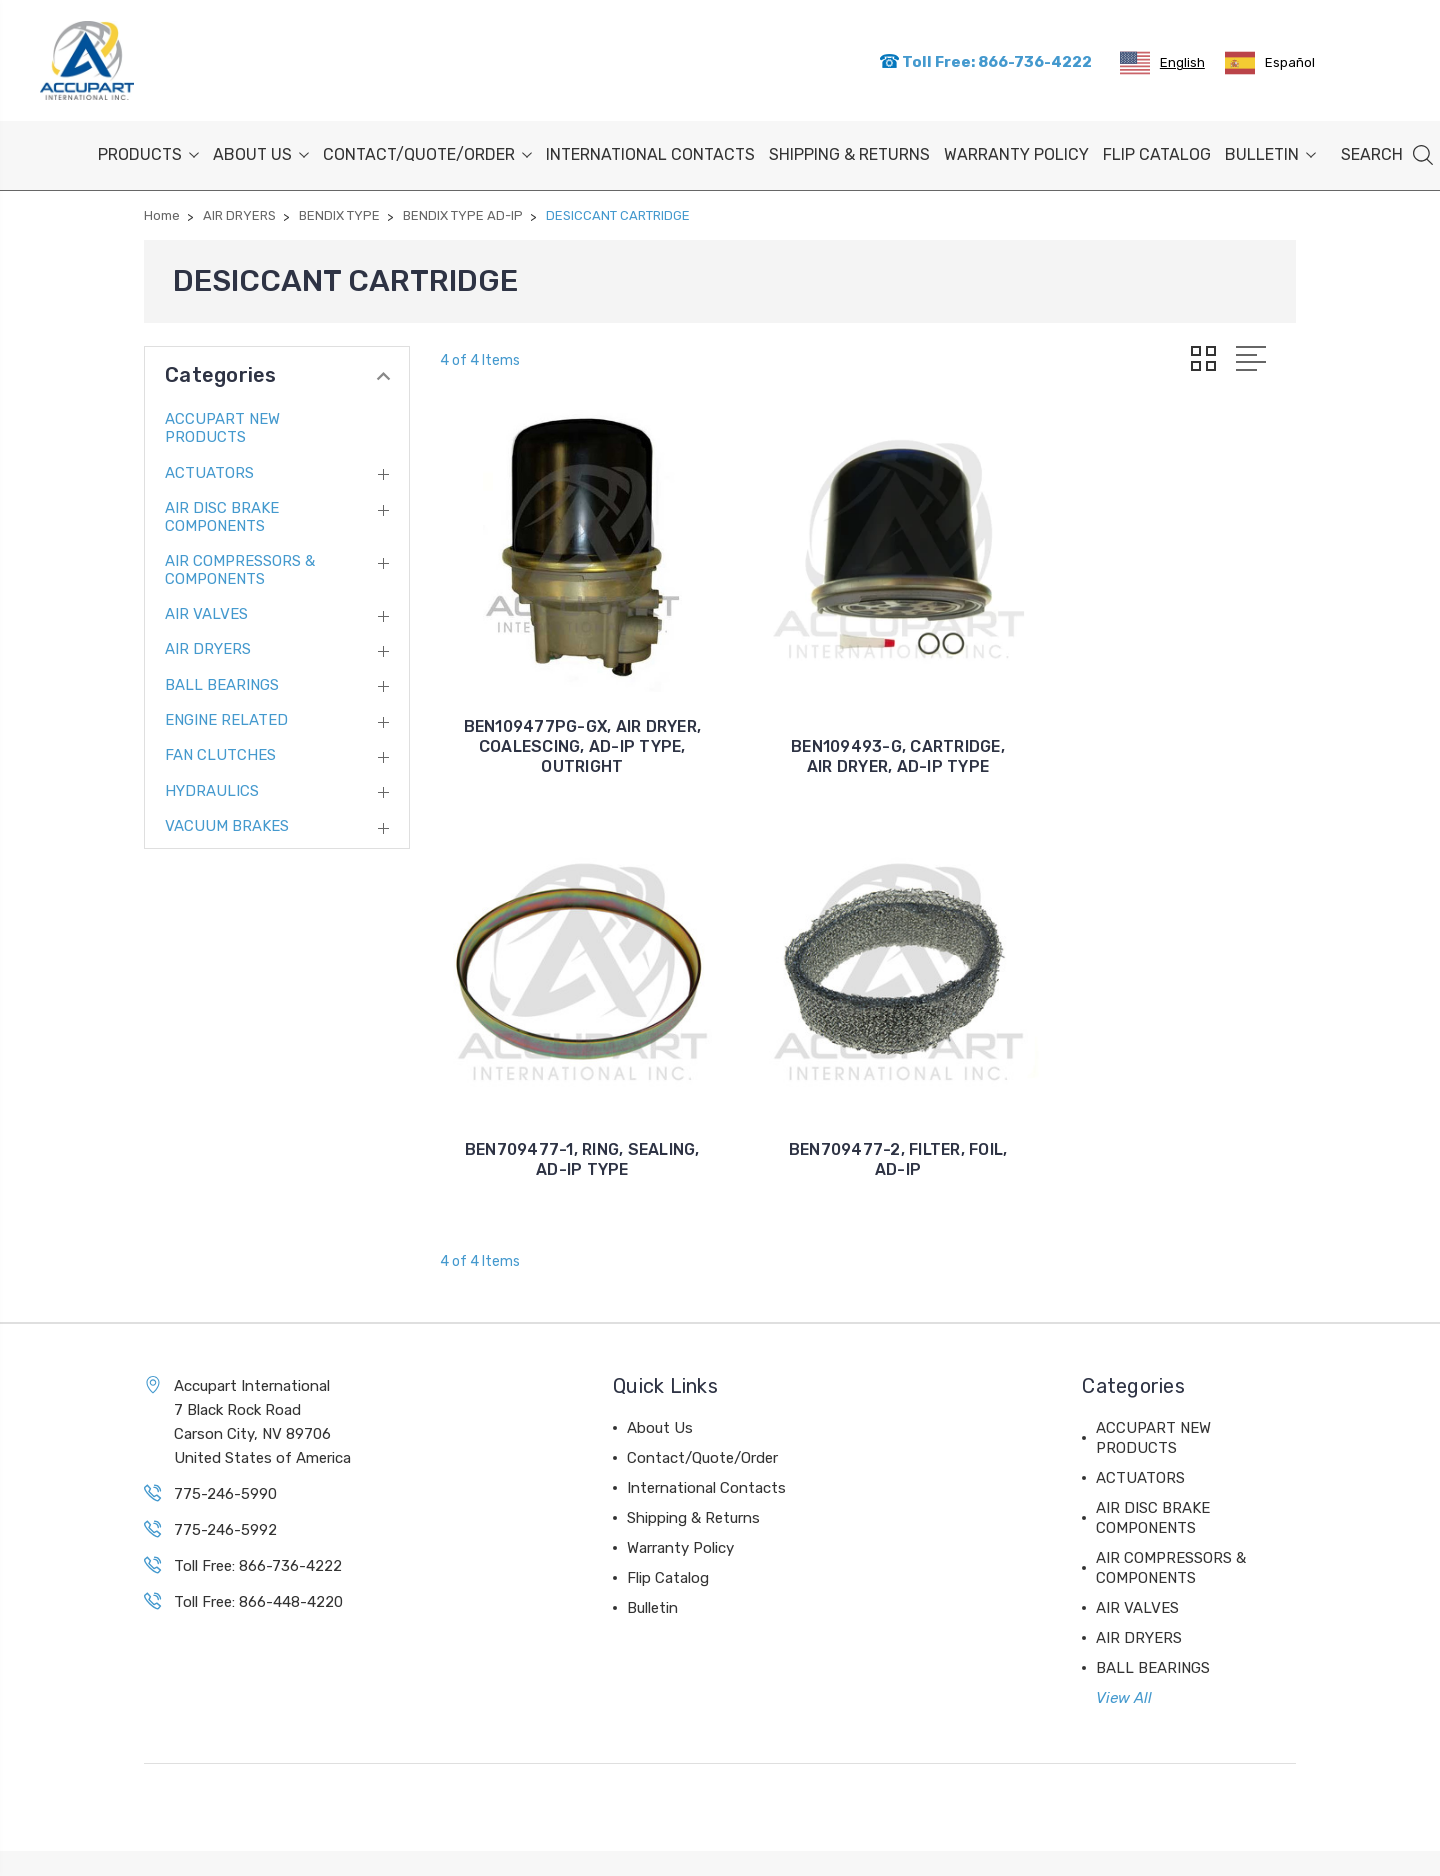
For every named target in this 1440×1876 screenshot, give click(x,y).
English (1162, 62)
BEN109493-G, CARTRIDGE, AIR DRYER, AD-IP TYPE (868, 733)
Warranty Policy (1016, 152)
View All (1124, 1653)
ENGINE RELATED (226, 718)
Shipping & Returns (849, 152)
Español (1270, 62)
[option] (1270, 62)
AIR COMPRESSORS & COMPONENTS (240, 567)
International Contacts (650, 152)
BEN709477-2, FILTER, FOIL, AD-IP (572, 1114)
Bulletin (1270, 152)
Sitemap (306, 1841)
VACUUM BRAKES (227, 824)
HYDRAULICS (212, 789)
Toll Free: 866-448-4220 (258, 1557)
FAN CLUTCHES (220, 753)
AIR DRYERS (208, 647)
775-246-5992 (225, 1485)
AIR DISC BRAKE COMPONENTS (222, 514)
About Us (261, 152)
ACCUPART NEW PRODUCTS (222, 426)
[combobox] (1162, 62)
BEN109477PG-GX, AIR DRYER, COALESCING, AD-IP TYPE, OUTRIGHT (572, 723)
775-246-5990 (225, 1449)
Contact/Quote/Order (427, 152)
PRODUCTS (148, 152)
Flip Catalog (1157, 152)
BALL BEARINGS (222, 683)
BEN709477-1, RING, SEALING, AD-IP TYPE (1163, 733)
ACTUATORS (209, 470)
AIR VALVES (206, 612)
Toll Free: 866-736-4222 (985, 61)
